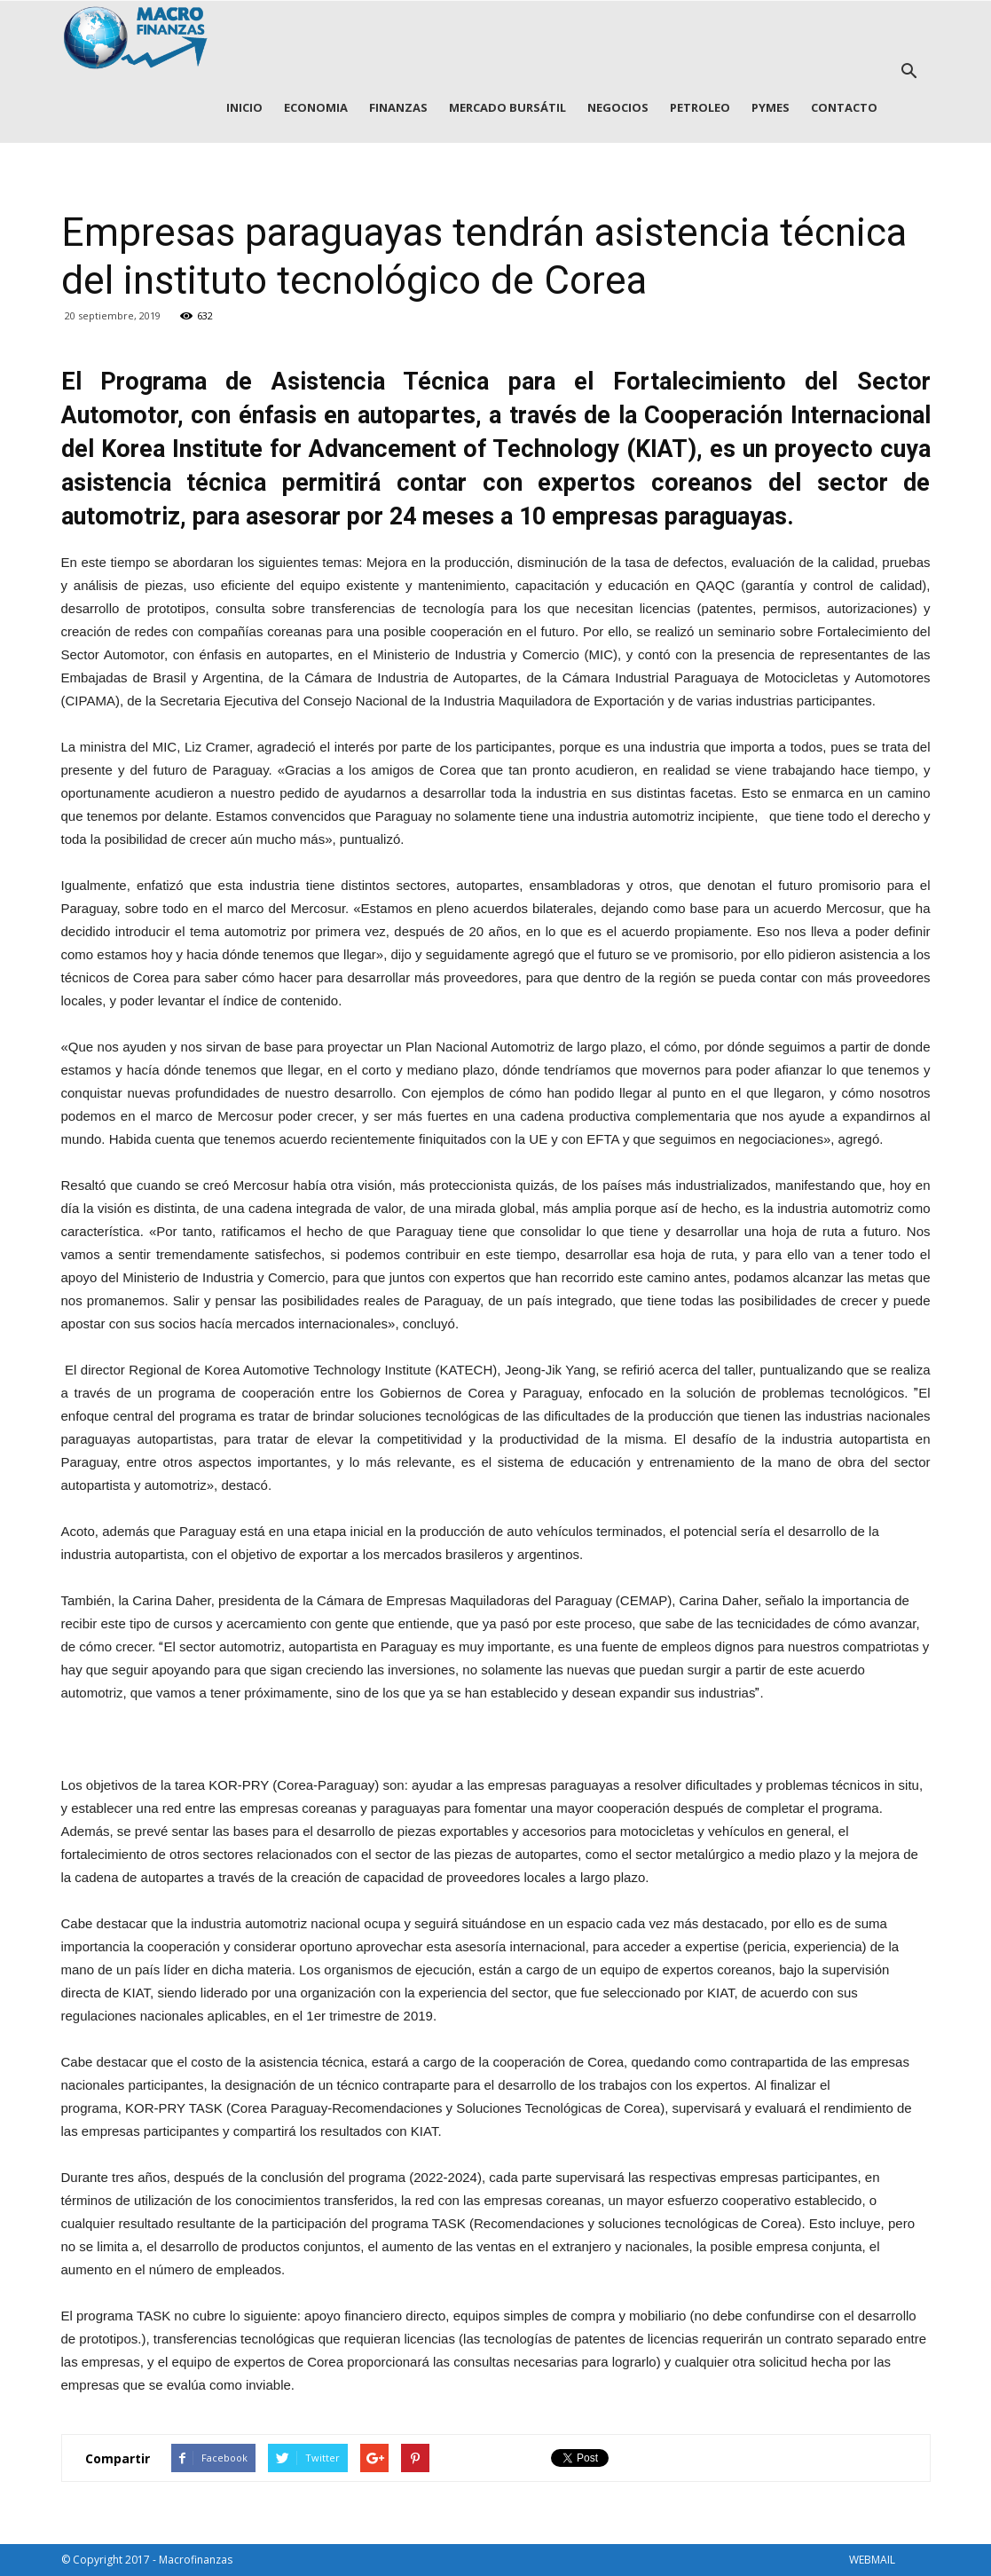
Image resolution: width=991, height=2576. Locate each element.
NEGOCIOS (618, 107)
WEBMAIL (872, 2559)
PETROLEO (700, 107)
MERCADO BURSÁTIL (507, 107)
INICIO (244, 107)
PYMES (770, 107)
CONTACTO (844, 107)
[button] (909, 72)
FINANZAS (398, 107)
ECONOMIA (316, 107)
